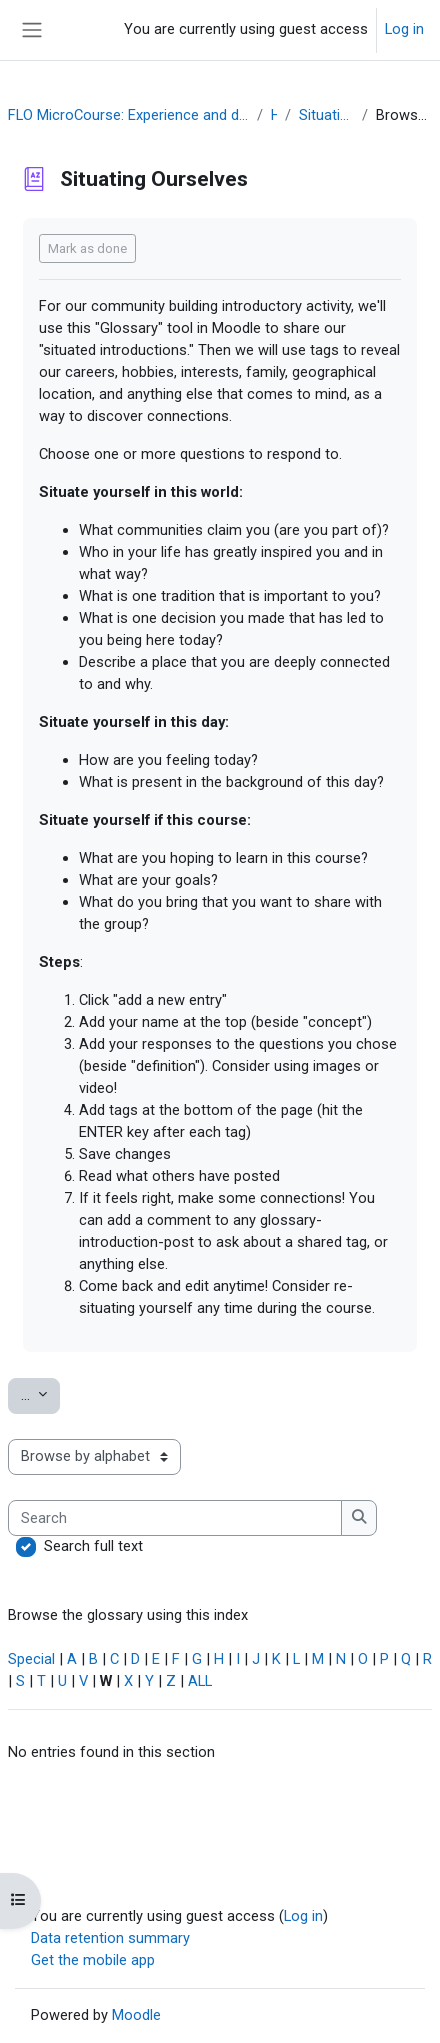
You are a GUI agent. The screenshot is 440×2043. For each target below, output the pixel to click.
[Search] (175, 1518)
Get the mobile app (93, 1960)
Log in (404, 29)
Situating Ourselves (326, 115)
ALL (200, 1681)
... (40, 1394)
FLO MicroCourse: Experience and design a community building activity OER (128, 115)
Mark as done (87, 248)
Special (31, 1659)
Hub (274, 115)
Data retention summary (110, 1938)
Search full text (93, 1546)
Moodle (136, 2015)
